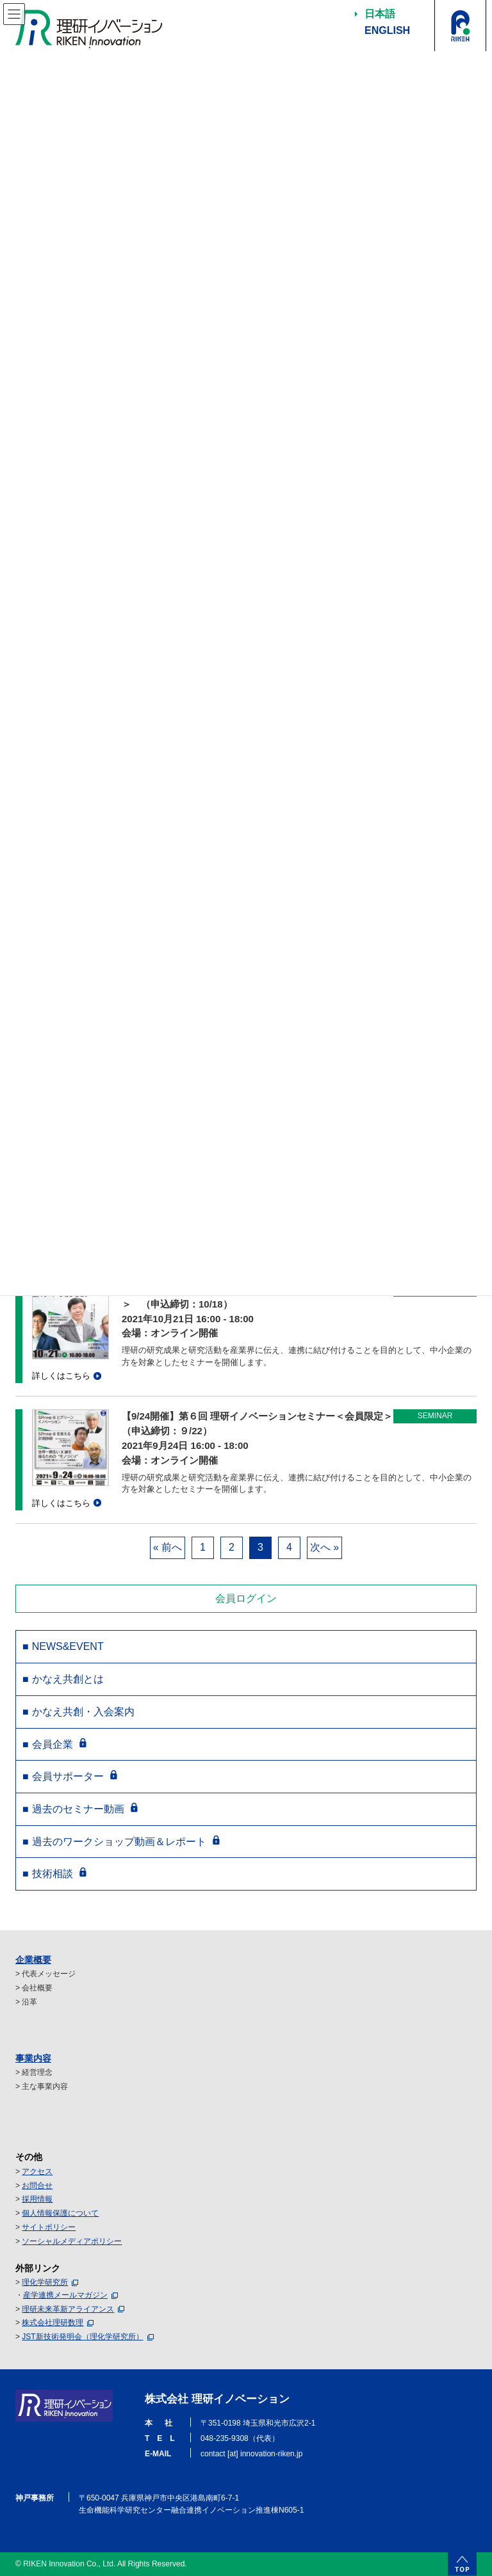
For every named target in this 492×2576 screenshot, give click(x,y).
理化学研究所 (45, 2282)
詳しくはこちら (61, 1375)
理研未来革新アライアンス (68, 2309)
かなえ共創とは (68, 1679)
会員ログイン (246, 1598)
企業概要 (33, 1960)
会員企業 (52, 1744)
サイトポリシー (49, 2227)
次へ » (324, 1547)
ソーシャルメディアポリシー (72, 2241)
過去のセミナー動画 (78, 1809)
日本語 (380, 13)
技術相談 (52, 1873)
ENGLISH (387, 30)
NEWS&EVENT (68, 1646)
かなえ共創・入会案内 (83, 1711)
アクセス (37, 2171)
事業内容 (33, 2058)
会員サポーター (68, 1776)
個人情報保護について (60, 2213)
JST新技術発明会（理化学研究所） (82, 2336)
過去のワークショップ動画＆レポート (119, 1841)
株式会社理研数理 (52, 2322)
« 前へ (167, 1547)
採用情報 (37, 2199)
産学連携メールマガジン (65, 2295)
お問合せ (37, 2185)
